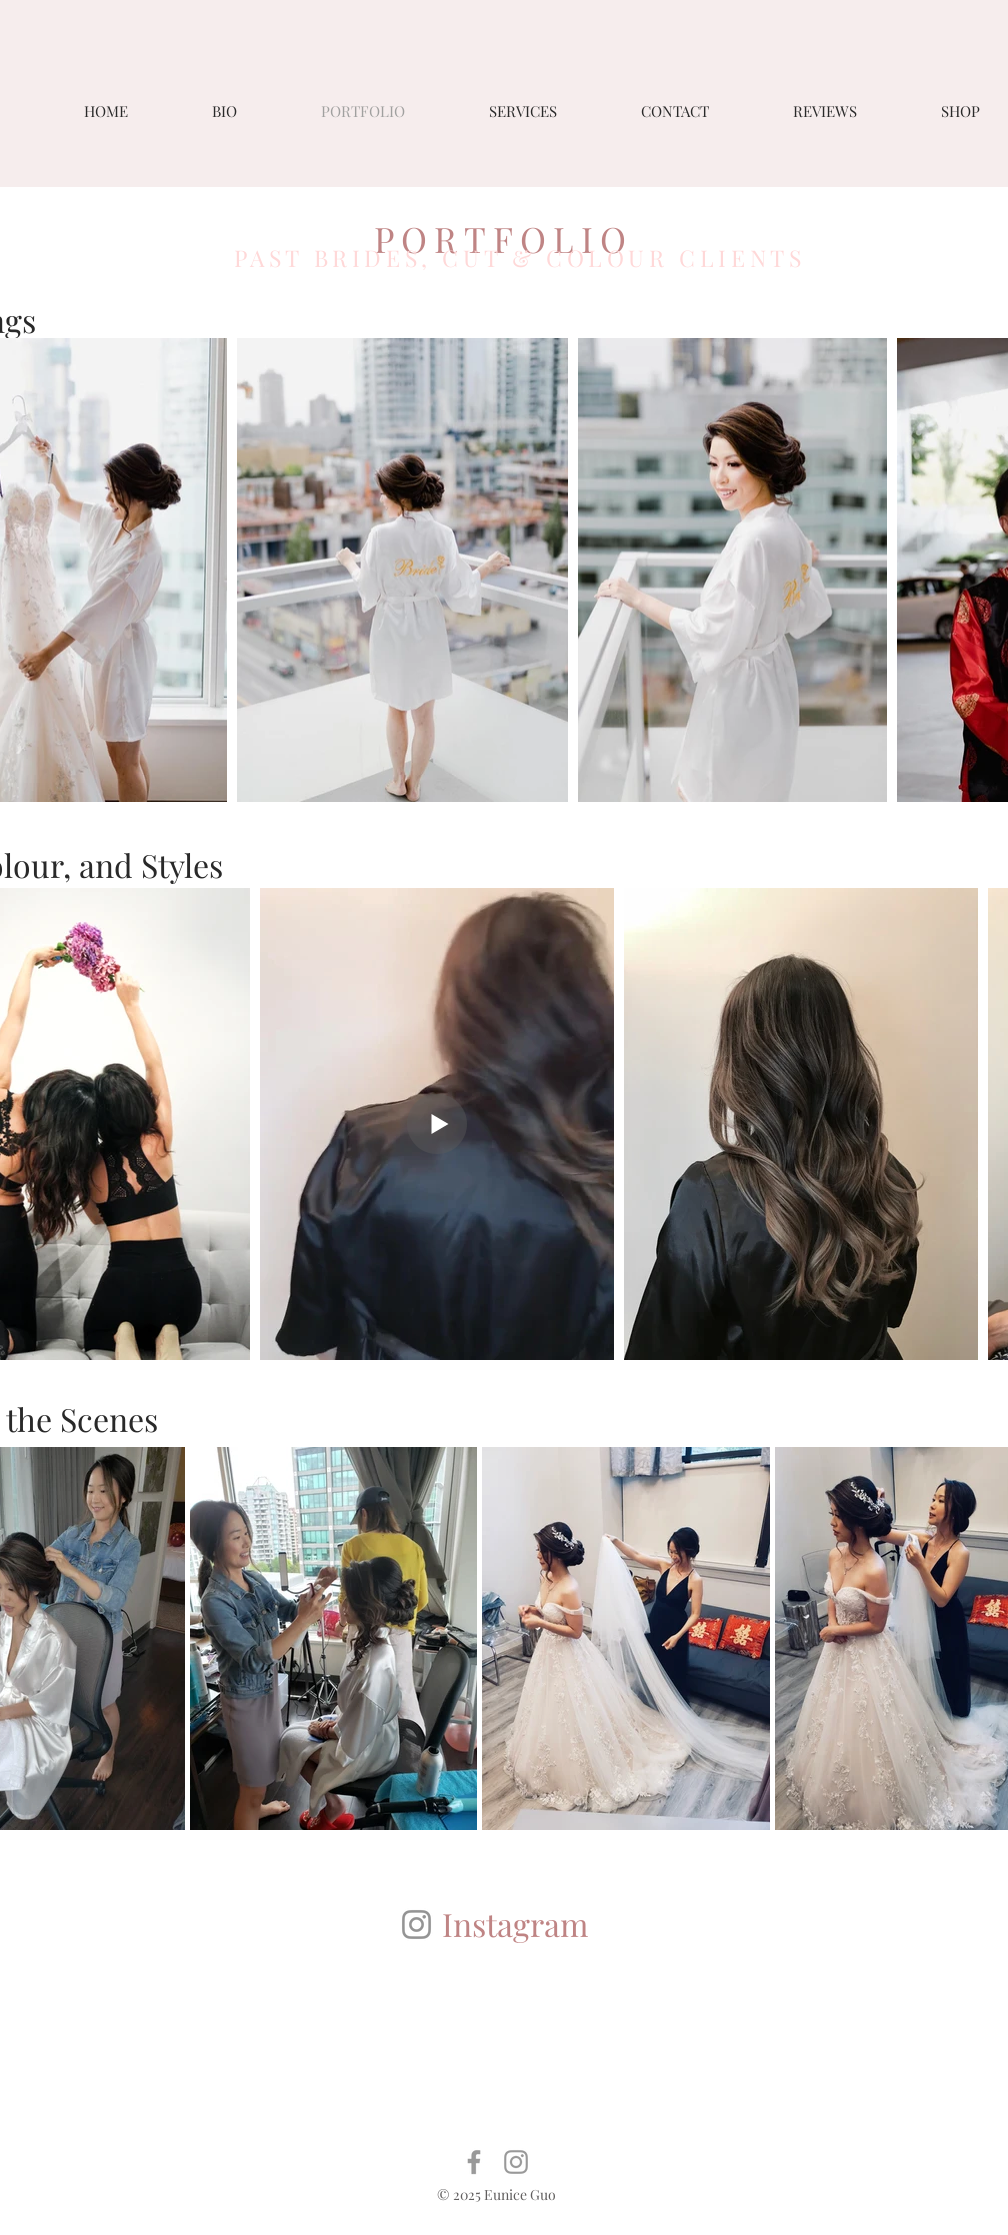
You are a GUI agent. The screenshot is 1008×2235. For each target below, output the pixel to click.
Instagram (515, 1923)
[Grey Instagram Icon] (516, 2162)
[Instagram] (416, 1924)
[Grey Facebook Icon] (474, 2162)
